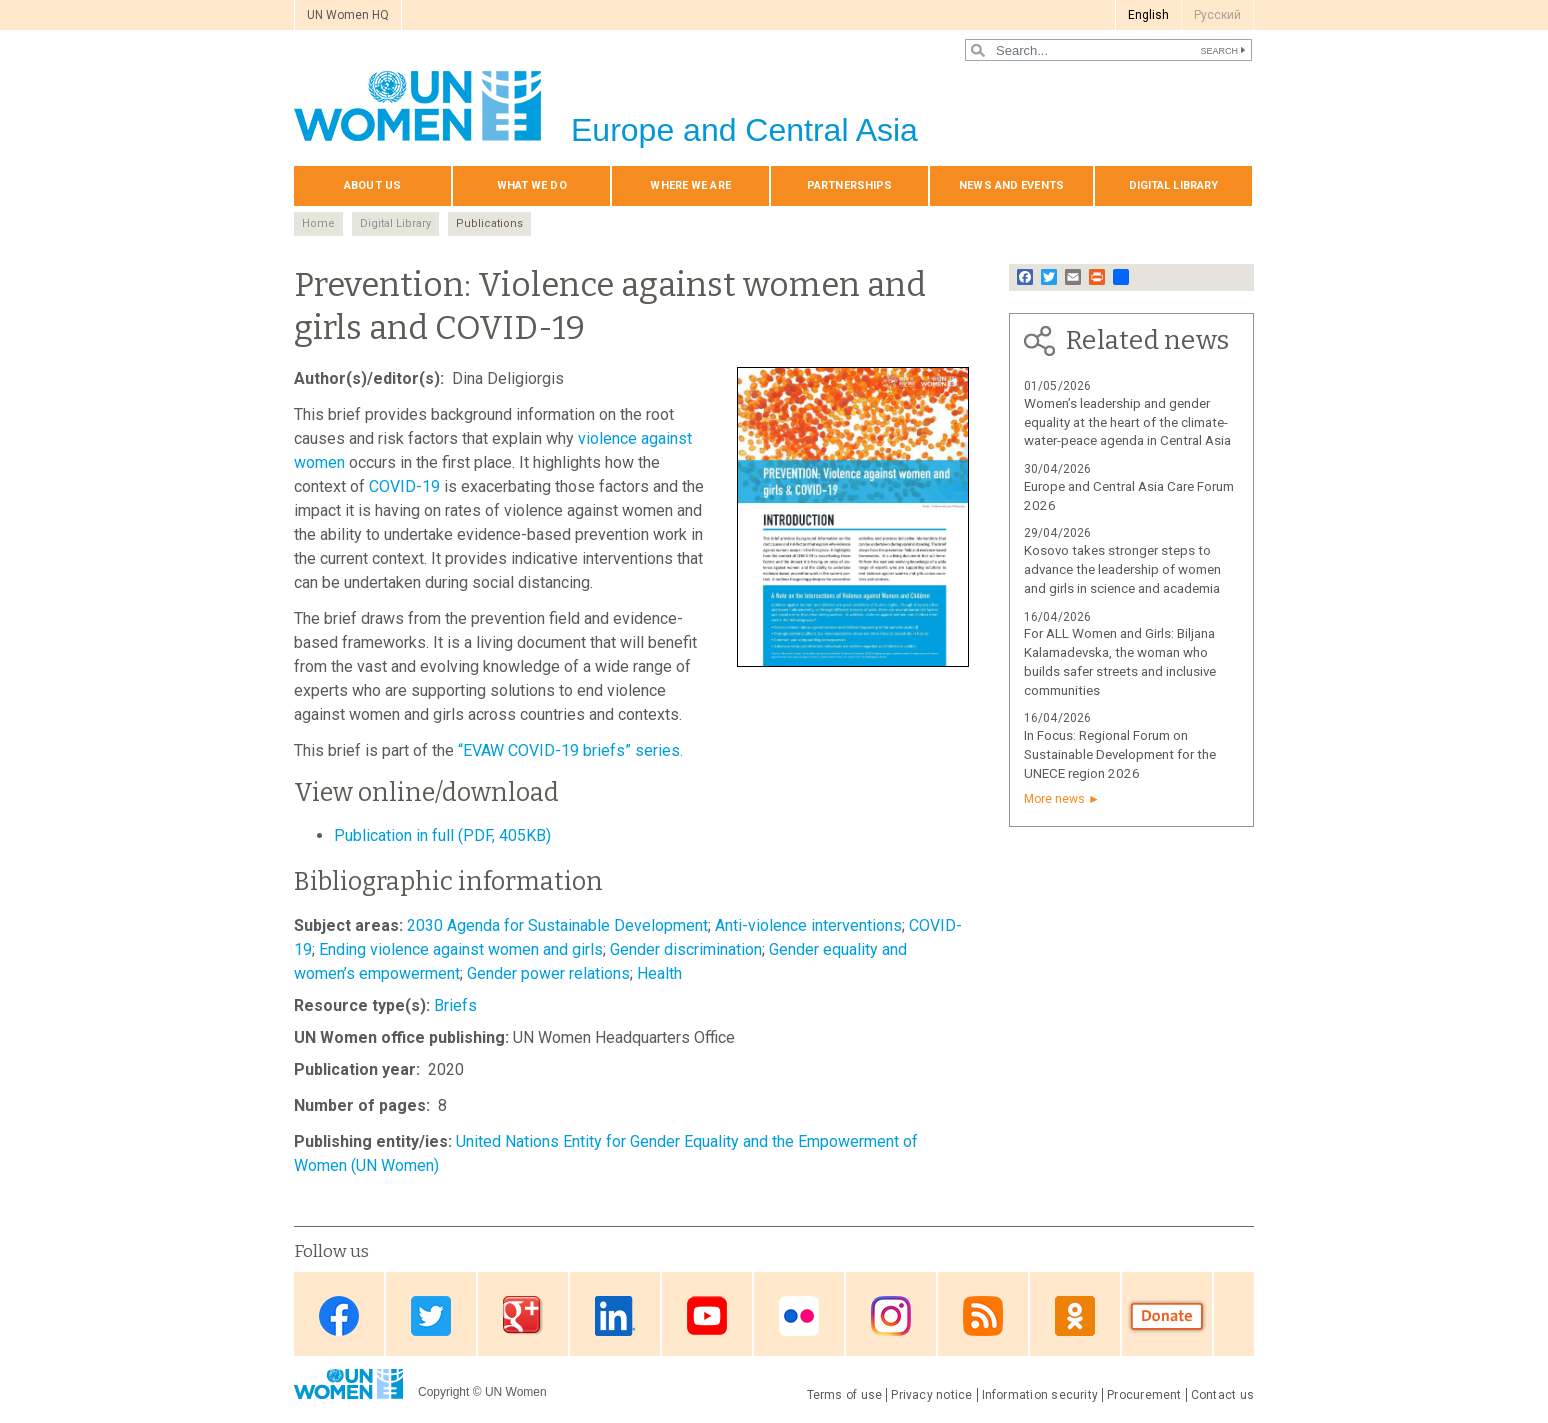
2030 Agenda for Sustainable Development (557, 925)
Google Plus (523, 1315)
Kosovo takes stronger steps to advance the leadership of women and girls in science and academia (1122, 569)
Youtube (707, 1315)
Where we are (690, 185)
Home (318, 223)
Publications (489, 223)
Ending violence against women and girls (461, 949)
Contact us (1222, 1395)
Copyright (443, 1392)
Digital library (1174, 185)
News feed (983, 1315)
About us (372, 185)
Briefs (455, 1005)
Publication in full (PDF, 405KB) (442, 835)
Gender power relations (548, 973)
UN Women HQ (348, 15)
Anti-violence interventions (808, 925)
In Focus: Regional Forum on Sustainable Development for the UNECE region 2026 (1120, 754)
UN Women (516, 1392)
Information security (1040, 1395)
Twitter (431, 1315)
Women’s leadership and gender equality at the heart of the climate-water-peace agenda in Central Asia (1127, 422)
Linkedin (615, 1315)
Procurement (1144, 1395)
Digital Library (395, 223)
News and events (1011, 185)
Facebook (339, 1315)
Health (659, 973)
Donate (1167, 1315)
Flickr (799, 1315)
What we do (532, 185)
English (1148, 15)
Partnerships (849, 185)
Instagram (891, 1315)
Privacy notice (931, 1395)
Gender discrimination (686, 949)
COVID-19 (404, 486)
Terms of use (845, 1395)
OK (1075, 1315)
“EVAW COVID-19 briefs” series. (570, 750)
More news (1054, 799)
